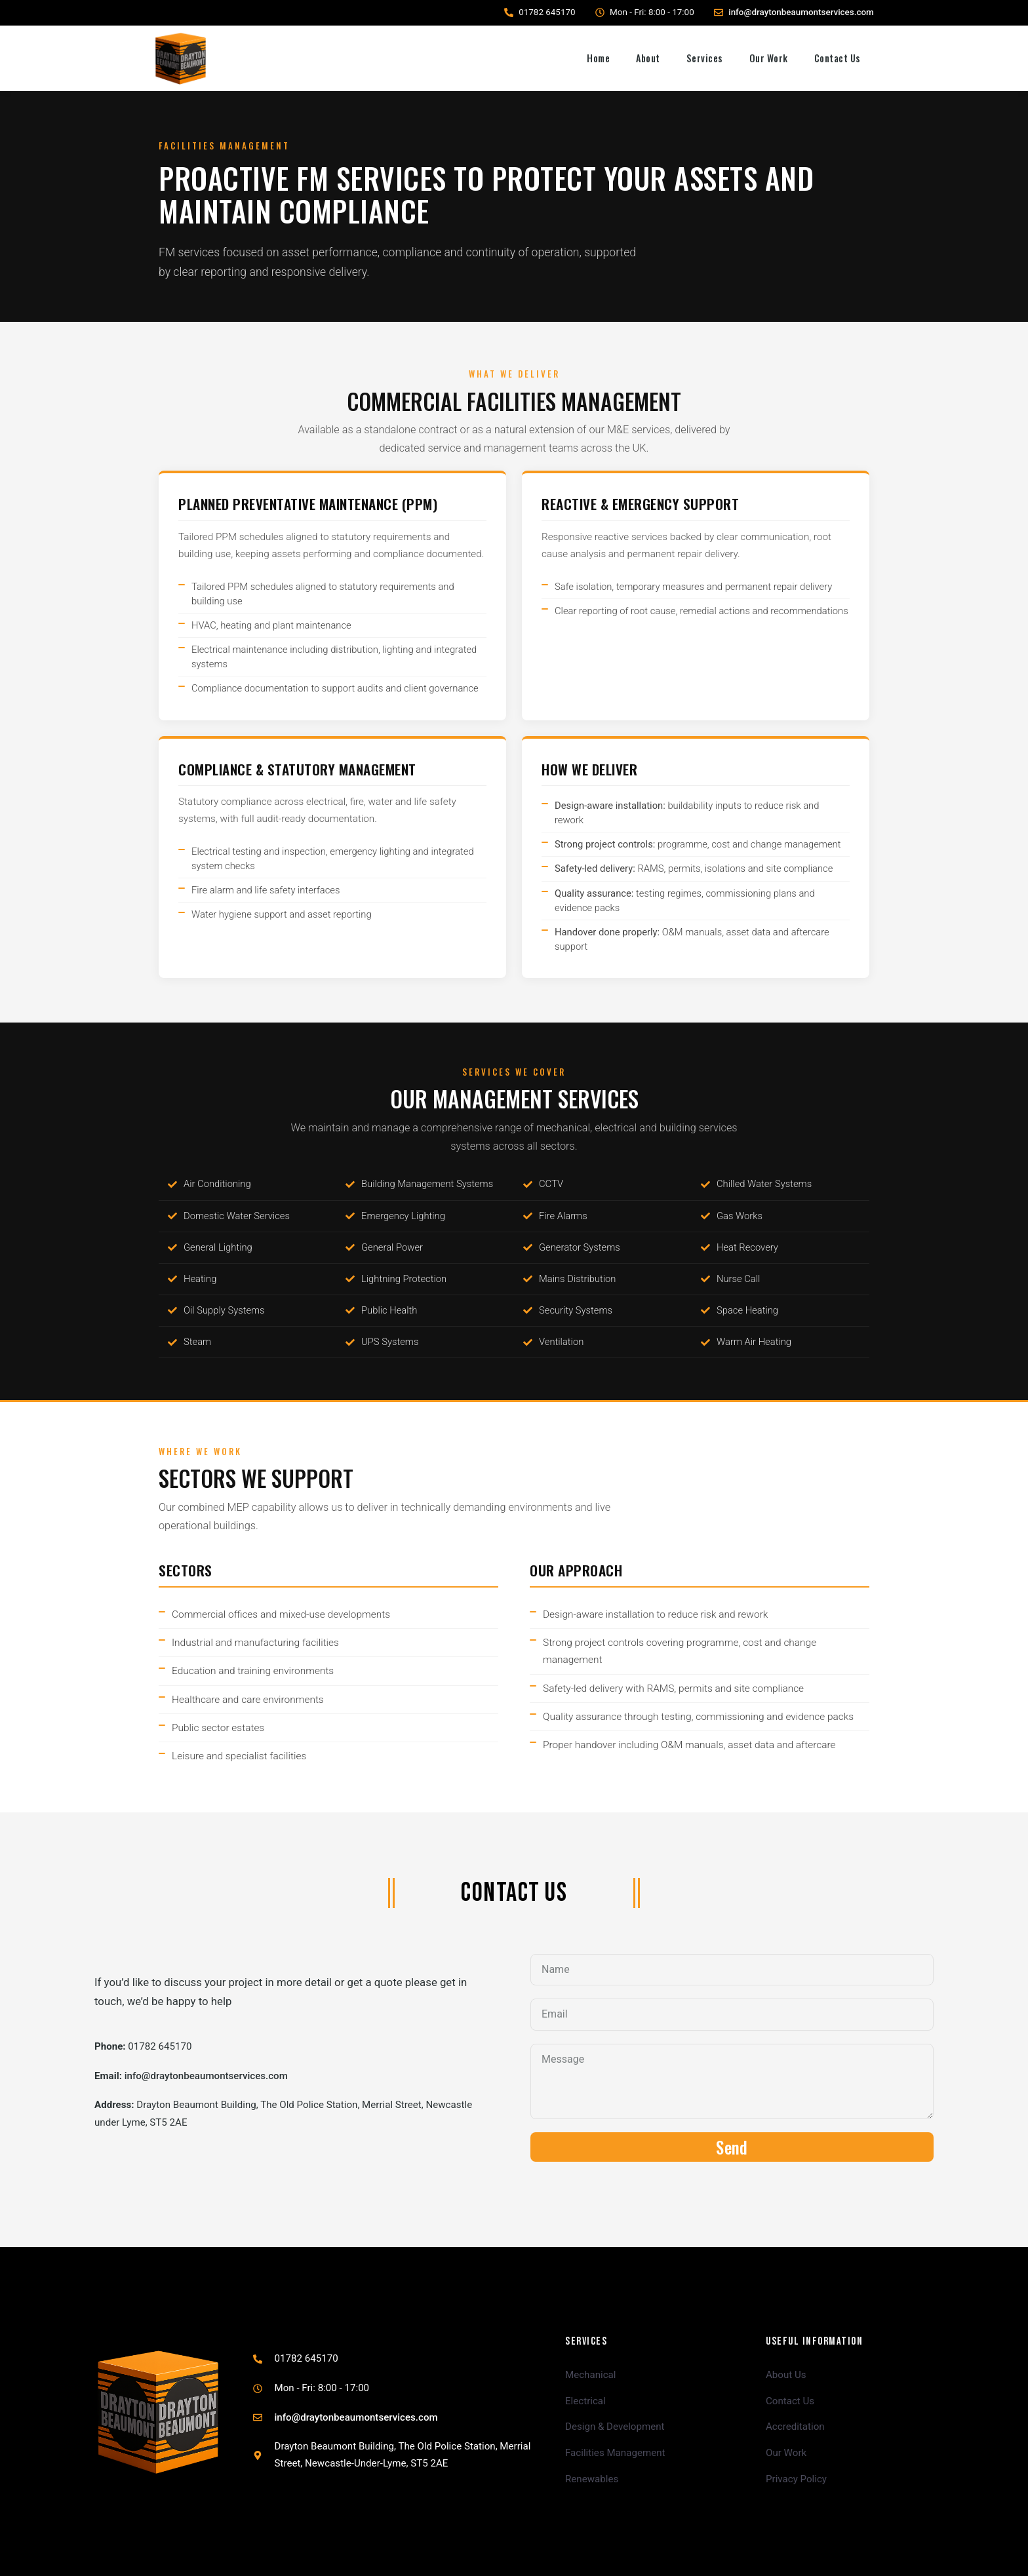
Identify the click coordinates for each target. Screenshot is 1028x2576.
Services (704, 58)
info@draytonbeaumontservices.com (801, 12)
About (648, 58)
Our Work (768, 58)
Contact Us (837, 58)
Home (598, 58)
